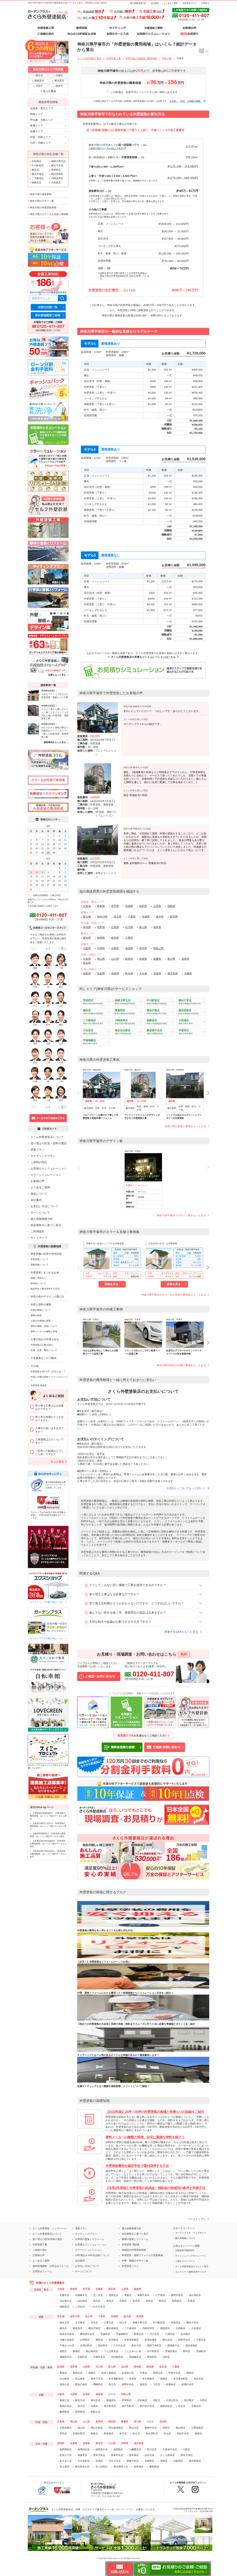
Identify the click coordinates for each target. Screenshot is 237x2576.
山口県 (115, 958)
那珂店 (186, 2351)
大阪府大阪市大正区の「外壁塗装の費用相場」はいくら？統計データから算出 (48, 1826)
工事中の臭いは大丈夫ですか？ (49, 1430)
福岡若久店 (102, 2449)
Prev (78, 1093)
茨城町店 (201, 2351)
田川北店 (152, 2449)
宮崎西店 (149, 2460)
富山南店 (80, 2378)
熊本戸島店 (99, 2455)
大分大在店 (115, 2460)
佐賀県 (101, 973)
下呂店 (156, 2384)
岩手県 (115, 906)
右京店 (181, 2406)
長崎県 (115, 973)
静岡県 (101, 937)
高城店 (99, 2460)
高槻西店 (111, 2400)
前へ (33, 948)
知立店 (112, 2384)
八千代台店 (120, 2345)
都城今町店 (133, 2460)
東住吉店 (95, 2400)
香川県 (171, 958)
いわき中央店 (98, 2306)
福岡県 (87, 973)
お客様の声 (37, 1181)
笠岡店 (166, 2427)
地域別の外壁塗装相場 (134, 2250)
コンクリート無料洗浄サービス (190, 2272)
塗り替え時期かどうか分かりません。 (49, 1418)
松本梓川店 (128, 2373)
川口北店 (154, 2334)
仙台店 (96, 2300)
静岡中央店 (128, 2384)
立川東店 (80, 2322)
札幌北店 (64, 2295)
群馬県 (174, 916)
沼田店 (166, 2357)
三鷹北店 (109, 2322)
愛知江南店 (81, 2384)
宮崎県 (157, 973)
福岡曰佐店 (84, 2449)
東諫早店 (82, 2455)
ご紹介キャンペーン (185, 2261)
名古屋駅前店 (116, 2378)
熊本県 (129, 973)
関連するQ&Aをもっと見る (181, 1631)
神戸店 (81, 2406)
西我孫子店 (173, 2345)
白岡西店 (85, 2339)
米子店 (123, 2433)
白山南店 (64, 2378)
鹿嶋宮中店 (66, 2357)
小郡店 (186, 2449)
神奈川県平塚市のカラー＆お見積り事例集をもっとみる (173, 1294)
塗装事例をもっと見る (55, 742)
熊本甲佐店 (117, 2455)
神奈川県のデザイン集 (42, 200)
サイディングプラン (43, 1155)
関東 (41, 2317)
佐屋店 (132, 2378)
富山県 (143, 927)
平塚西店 (105, 2334)
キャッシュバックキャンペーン (190, 2255)
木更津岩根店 (131, 2339)
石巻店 (123, 2300)
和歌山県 (158, 948)
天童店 (191, 2300)
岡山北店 (134, 2427)
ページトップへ (196, 2218)
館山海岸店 (92, 2351)
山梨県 (115, 927)
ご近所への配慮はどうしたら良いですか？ (49, 1452)
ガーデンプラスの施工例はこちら (46, 1638)
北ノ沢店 (98, 2295)
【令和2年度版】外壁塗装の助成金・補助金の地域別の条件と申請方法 (155, 2188)
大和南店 (56, 182)
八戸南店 (160, 2295)
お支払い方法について (44, 1206)
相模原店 (36, 182)
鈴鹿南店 (171, 2384)
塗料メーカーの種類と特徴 (44, 1331)
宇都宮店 (82, 2357)
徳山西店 (180, 2427)
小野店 (203, 2400)
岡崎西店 (98, 2384)
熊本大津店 (187, 2455)
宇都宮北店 (99, 2357)
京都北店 (196, 2406)
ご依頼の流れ (39, 1162)
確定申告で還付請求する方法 (45, 1288)
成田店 (63, 2351)
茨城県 (146, 916)
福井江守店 (97, 2378)
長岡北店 (77, 2373)
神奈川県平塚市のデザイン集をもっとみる (181, 1215)
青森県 (101, 906)
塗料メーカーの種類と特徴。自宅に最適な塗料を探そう (145, 2137)
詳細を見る (111, 1284)
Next (208, 1093)
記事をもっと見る (57, 675)
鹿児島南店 (195, 2460)
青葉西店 (56, 169)
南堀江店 (64, 2400)
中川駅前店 (38, 165)
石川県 (129, 927)
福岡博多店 (66, 2449)
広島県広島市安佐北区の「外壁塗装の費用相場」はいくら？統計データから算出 (48, 1854)
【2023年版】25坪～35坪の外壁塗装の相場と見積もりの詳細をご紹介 (155, 2112)
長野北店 (158, 2373)
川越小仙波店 (67, 2339)
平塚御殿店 (122, 2334)
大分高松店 (84, 2460)
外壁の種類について (41, 1310)
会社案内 (155, 3)
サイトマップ (39, 1237)
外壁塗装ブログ (189, 3)
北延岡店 (178, 2460)
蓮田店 (99, 2339)
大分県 (143, 973)
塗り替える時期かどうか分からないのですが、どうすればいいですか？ (136, 1603)
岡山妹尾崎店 (116, 2427)
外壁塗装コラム (130, 2266)
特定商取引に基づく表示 (46, 1225)
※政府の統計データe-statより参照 (106, 148)
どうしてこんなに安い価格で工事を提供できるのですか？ (127, 1585)
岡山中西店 (97, 2427)
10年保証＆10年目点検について (92, 2255)
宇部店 (63, 2433)
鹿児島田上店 (121, 2466)
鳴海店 (163, 2378)
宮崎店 (163, 2460)
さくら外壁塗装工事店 (89, 58)
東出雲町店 (152, 2433)
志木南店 (185, 2334)
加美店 (149, 2300)
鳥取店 (94, 2433)
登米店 (136, 2300)
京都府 (115, 948)
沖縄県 (188, 973)
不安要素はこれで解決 (43, 1358)
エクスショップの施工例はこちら (46, 1602)
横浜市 (137, 1070)
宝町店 (156, 2400)
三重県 (129, 937)
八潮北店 (170, 2334)
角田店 (110, 2300)
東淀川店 (80, 2400)
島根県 (143, 958)
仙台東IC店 (66, 2300)
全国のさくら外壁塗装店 (50, 2282)
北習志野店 (86, 2345)
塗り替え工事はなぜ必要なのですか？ (114, 1594)
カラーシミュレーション (46, 1174)
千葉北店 (201, 2339)
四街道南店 (191, 2345)
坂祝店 (143, 2384)
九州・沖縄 (41, 2443)
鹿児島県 (172, 973)
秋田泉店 (177, 2300)
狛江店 (123, 2322)
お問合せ (205, 3)
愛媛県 (157, 958)
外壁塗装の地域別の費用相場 (141, 58)
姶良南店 (138, 2466)
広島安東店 (66, 2427)
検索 (62, 298)
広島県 (87, 958)
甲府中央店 (174, 2373)
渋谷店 (94, 2322)
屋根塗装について (39, 1264)
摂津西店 (126, 2400)
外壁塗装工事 (113, 58)
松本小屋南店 (108, 2373)
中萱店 (143, 2373)
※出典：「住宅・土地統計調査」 (186, 101)
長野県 (101, 927)
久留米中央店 (170, 2449)
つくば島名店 (111, 2351)
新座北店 (138, 2334)
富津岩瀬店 (151, 2339)
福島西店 (64, 2306)
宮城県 (129, 906)
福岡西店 (118, 2449)
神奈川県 (167, 58)
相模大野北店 (58, 161)
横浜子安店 (57, 165)
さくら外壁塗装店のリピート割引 (191, 2266)
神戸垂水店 (110, 2406)
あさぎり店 (66, 2460)
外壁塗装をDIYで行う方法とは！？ (48, 1371)
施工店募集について (185, 2238)
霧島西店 (154, 2466)
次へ (62, 948)
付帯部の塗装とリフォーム (89, 2239)
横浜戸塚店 (38, 174)
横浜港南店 (57, 174)
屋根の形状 (36, 1315)
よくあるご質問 (170, 3)
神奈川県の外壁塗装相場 (43, 207)
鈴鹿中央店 (188, 2384)
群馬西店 (152, 2357)
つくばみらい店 (132, 2351)
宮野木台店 (184, 2339)
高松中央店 (183, 2433)
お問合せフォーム (42, 2271)
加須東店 (113, 2339)
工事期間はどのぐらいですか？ (49, 1441)
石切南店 (142, 2400)
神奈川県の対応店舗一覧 (48, 154)
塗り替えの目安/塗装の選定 (47, 2239)
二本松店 (80, 2306)
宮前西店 (36, 161)
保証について (39, 1193)
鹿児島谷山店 (82, 2466)
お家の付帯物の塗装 (41, 1320)
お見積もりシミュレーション (49, 1168)
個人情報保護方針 (138, 3)
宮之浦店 (64, 2466)
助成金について (38, 1283)
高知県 (87, 962)
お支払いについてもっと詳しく (186, 1488)
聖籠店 (63, 2373)
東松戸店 (136, 2345)
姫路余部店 (166, 2406)
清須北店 (198, 2378)
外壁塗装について (39, 1259)
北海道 (87, 906)
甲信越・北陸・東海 (41, 2367)
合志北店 (149, 2455)
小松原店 (196, 2328)
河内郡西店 (117, 2357)
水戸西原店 (153, 2351)
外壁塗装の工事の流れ (42, 1345)
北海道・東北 (41, 2289)
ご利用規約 (37, 1231)
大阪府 (87, 948)
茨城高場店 (171, 2351)
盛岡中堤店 (177, 2295)
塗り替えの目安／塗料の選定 (49, 1143)
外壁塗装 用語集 (39, 1385)
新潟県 (87, 927)
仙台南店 (82, 2300)
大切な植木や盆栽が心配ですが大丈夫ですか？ (120, 1621)
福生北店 (64, 2322)
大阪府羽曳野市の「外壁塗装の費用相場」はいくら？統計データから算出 (47, 1834)
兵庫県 (101, 948)
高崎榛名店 (135, 2357)
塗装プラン (37, 1149)
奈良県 (143, 948)
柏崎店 (92, 2373)
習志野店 (103, 2345)
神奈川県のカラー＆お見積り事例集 (49, 214)
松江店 (136, 2433)
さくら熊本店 (167, 2455)
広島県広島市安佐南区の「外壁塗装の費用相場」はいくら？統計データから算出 (48, 1844)
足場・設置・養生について (44, 1350)
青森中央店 (143, 2295)
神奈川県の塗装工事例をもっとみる (185, 1126)
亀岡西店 (64, 2411)
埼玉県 (117, 916)
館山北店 (167, 2339)
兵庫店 (94, 2406)
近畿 (41, 2394)
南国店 (198, 2433)
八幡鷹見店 (135, 2449)
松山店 (167, 2433)
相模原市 (97, 1070)
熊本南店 (134, 2455)
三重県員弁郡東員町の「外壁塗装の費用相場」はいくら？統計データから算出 (48, 1816)
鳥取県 (129, 958)
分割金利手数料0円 (184, 2250)
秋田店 (162, 2300)
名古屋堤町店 (180, 2378)
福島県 (171, 906)
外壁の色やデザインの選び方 (47, 1296)
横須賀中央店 (87, 2334)
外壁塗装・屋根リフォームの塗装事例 (142, 2255)
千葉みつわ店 (67, 2345)
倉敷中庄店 (151, 2427)
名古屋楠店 (148, 2378)
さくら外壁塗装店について (47, 1137)
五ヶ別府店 (102, 2466)
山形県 (157, 906)
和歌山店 (95, 2411)
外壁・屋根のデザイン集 (135, 2260)
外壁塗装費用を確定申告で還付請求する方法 (137, 2166)
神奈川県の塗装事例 (40, 194)
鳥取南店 (109, 2433)
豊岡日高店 (66, 2406)
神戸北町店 (128, 2406)
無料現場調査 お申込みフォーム (51, 2266)
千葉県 (132, 916)
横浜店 (35, 169)
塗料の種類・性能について (44, 1326)
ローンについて (40, 1212)
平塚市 (138, 1151)
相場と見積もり (38, 1278)
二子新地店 (38, 178)
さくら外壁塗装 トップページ (49, 2228)
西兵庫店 (189, 2400)
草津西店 (80, 2411)
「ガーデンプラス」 (125, 2509)
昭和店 (190, 2373)
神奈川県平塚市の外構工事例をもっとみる (181, 1365)
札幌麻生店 (81, 2295)
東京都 (87, 916)
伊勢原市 (180, 1070)
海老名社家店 (67, 2334)
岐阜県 (115, 937)
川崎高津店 (57, 178)
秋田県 (143, 906)
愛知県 (87, 937)
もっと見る (49, 91)
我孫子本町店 (154, 2345)
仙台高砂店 (195, 2295)
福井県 (157, 927)
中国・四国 (41, 2422)
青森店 (127, 2295)
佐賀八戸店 (66, 2455)
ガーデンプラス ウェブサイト (190, 2232)
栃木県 (160, 916)
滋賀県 (129, 948)
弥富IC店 (64, 2384)
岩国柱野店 (79, 2433)
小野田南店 (197, 2427)
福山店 (81, 2427)
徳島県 (185, 958)
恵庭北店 (113, 2295)
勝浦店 (76, 2351)
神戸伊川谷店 (147, 2406)
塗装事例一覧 (48, 685)
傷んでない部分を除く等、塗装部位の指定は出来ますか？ (127, 1612)
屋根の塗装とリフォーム (135, 2239)
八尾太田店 (172, 2400)
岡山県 (101, 958)
